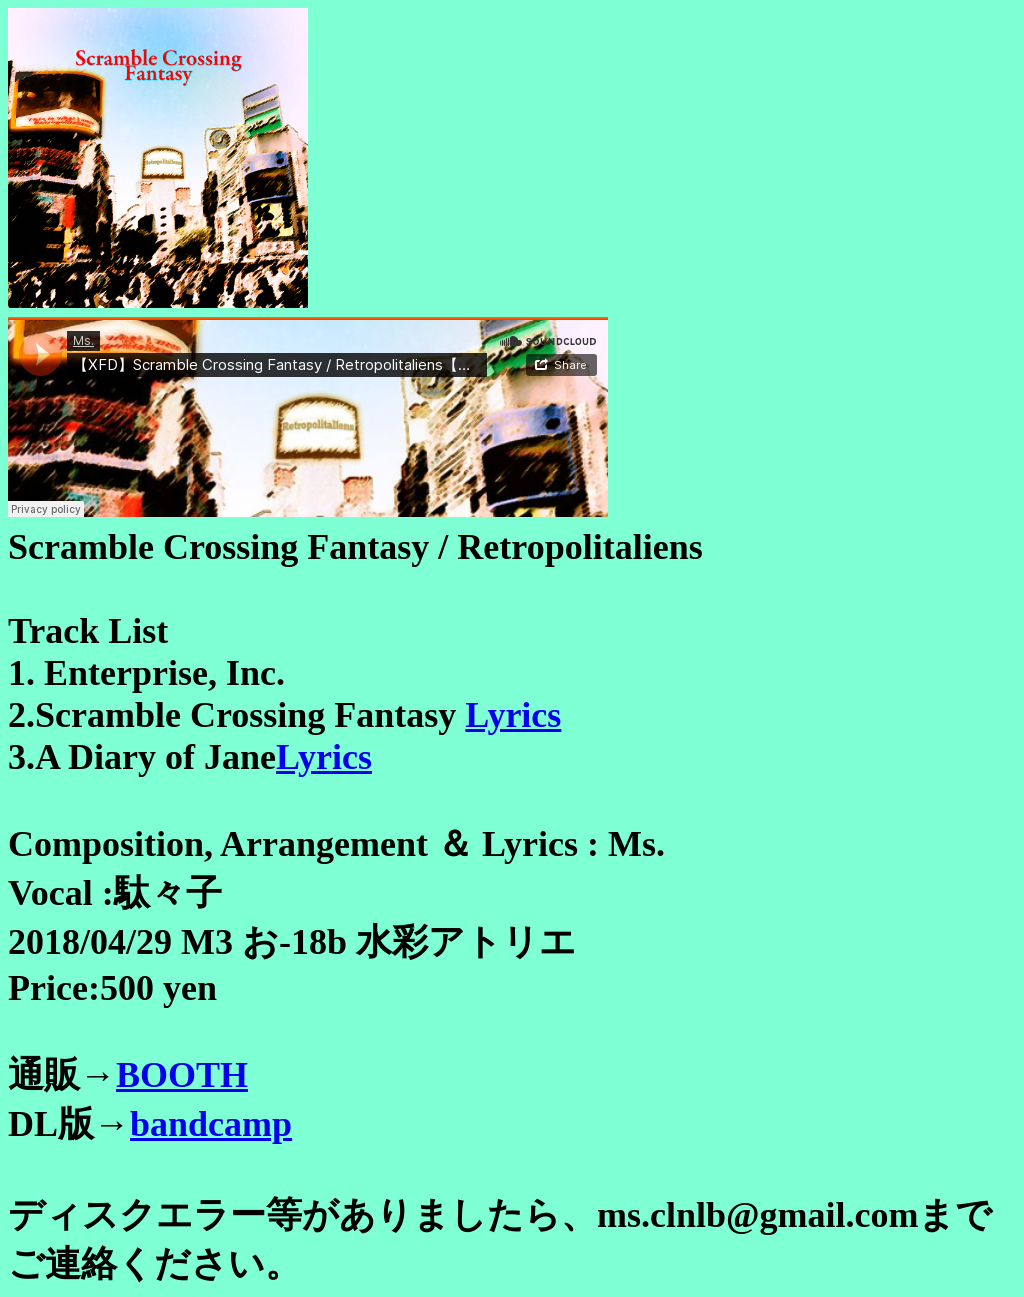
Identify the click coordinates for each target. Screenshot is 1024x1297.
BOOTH (182, 1075)
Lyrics (513, 715)
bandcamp (211, 1124)
